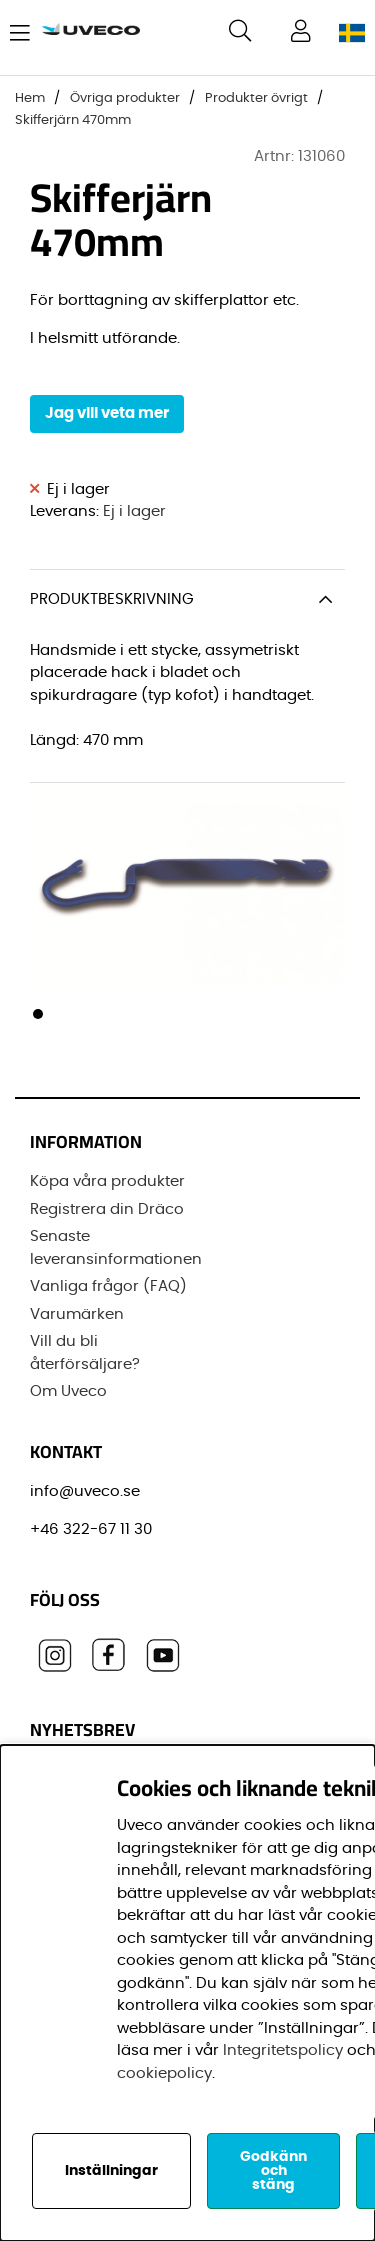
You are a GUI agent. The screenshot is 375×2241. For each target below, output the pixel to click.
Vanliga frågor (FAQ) (108, 1286)
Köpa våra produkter (107, 1181)
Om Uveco (68, 1391)
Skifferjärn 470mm (73, 120)
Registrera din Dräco (107, 1209)
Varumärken (77, 1314)
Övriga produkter (125, 98)
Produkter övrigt (256, 98)
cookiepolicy (164, 2073)
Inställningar (111, 2171)
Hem (30, 98)
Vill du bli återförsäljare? (85, 1353)
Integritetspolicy (283, 2050)
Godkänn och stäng (273, 2171)
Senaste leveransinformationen (116, 1248)
